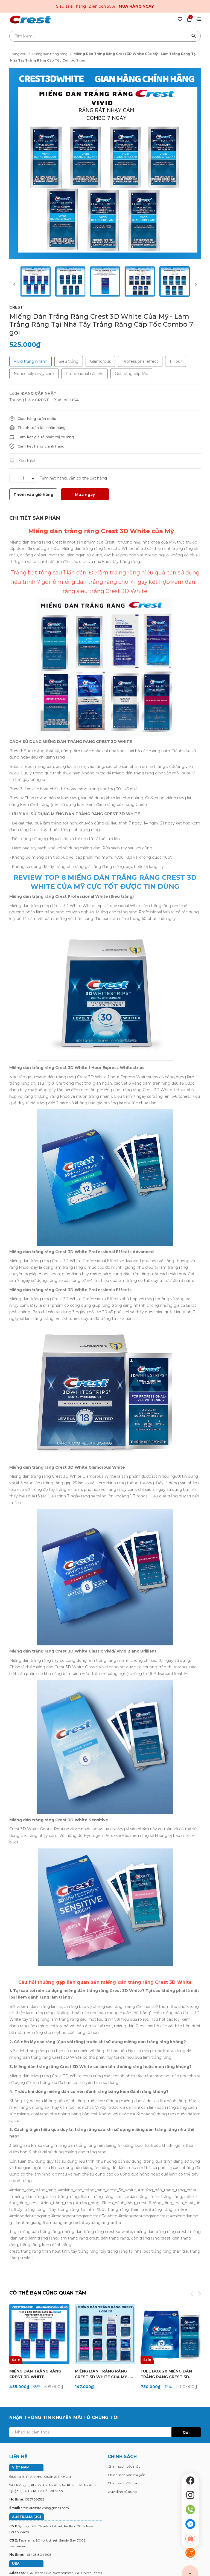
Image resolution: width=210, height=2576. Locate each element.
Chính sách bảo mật (124, 2467)
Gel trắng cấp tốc (131, 373)
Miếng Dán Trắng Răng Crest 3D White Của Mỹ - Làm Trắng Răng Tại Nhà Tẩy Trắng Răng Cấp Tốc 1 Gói (104, 2374)
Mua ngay (85, 494)
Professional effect (140, 361)
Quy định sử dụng (122, 2492)
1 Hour (176, 361)
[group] (105, 163)
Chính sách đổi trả (122, 2484)
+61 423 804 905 (38, 2555)
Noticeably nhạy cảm (34, 373)
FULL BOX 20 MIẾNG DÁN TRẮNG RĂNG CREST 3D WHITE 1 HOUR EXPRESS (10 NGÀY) (169, 2374)
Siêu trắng (68, 361)
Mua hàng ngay (136, 6)
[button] (195, 282)
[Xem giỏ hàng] (189, 18)
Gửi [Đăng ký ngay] (186, 2432)
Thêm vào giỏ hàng (33, 494)
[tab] (35, 518)
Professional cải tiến (84, 373)
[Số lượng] (23, 478)
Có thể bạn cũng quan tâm (49, 2293)
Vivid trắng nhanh (30, 361)
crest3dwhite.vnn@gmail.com (45, 2508)
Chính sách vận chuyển (126, 2475)
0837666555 (34, 2500)
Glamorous (100, 361)
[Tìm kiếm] (194, 36)
